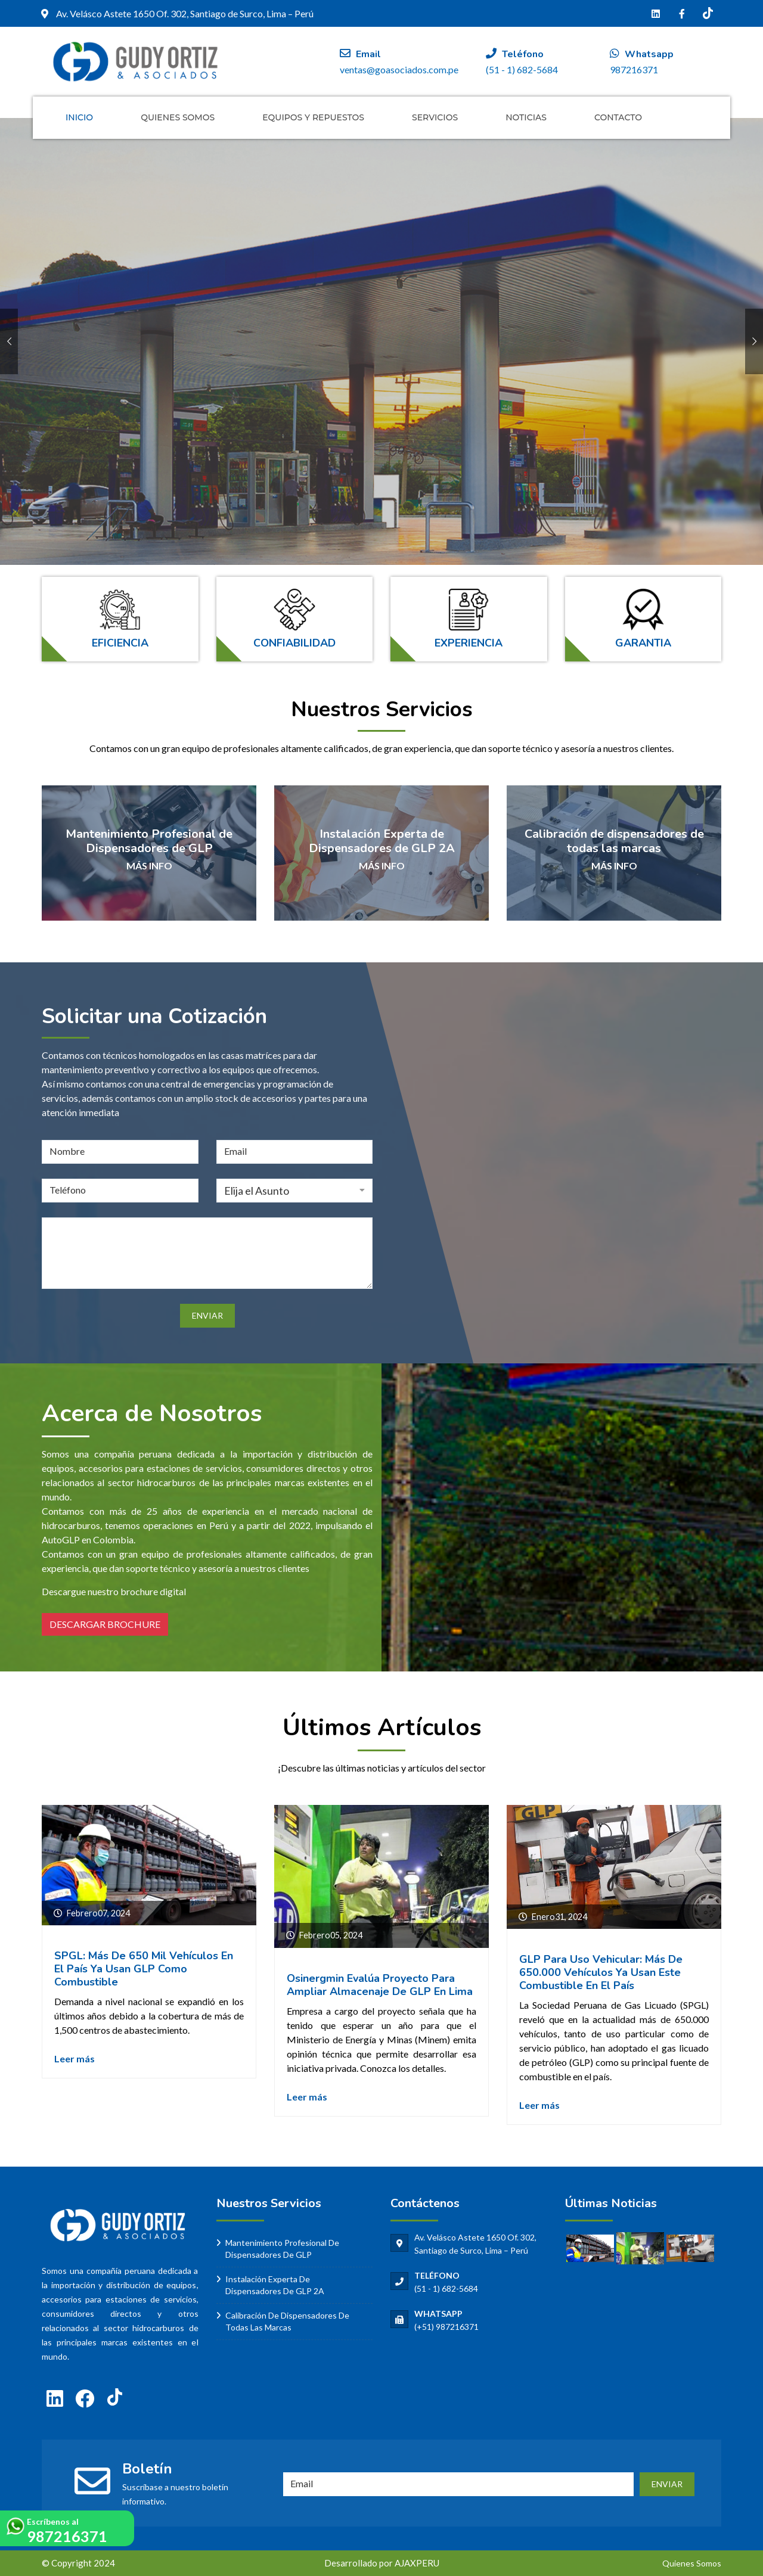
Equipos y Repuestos (313, 117)
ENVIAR (667, 2484)
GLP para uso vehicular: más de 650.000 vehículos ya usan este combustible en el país (601, 1972)
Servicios (435, 117)
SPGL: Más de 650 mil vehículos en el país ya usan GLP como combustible (143, 1969)
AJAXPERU (417, 2563)
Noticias (526, 117)
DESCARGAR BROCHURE (104, 1624)
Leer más (74, 2058)
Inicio (79, 117)
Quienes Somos (178, 117)
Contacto (618, 117)
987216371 (67, 2536)
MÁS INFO (149, 865)
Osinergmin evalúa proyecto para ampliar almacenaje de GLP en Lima (380, 1985)
